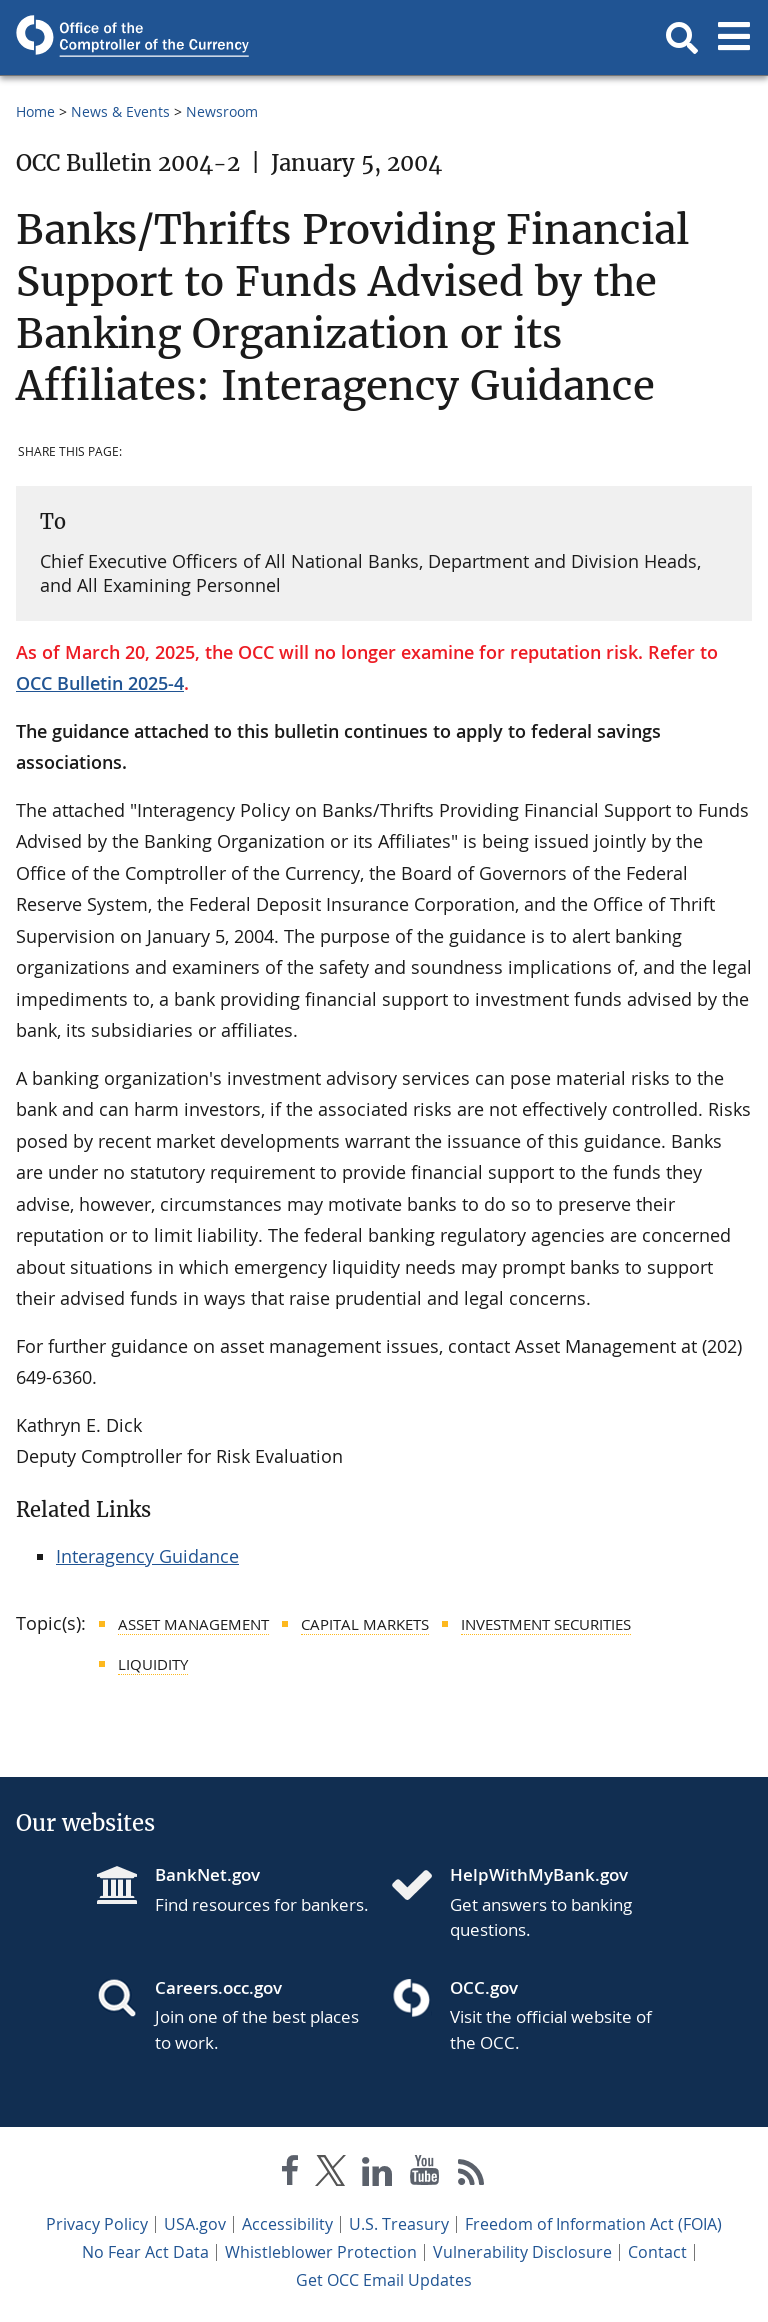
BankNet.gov (207, 1874)
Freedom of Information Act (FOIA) (593, 2224)
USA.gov (195, 2224)
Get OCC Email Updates (384, 2280)
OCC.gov (484, 1987)
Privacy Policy (97, 2224)
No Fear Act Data (145, 2252)
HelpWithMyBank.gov (539, 1874)
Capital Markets (365, 1624)
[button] (682, 38)
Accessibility (287, 2224)
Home (35, 111)
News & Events (120, 111)
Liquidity (153, 1664)
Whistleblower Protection (321, 2252)
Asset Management (193, 1624)
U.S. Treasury (399, 2224)
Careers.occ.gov (218, 1987)
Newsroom (222, 111)
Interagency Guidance (147, 1556)
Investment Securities (546, 1624)
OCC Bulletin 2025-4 (100, 683)
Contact (657, 2252)
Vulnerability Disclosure (522, 2252)
